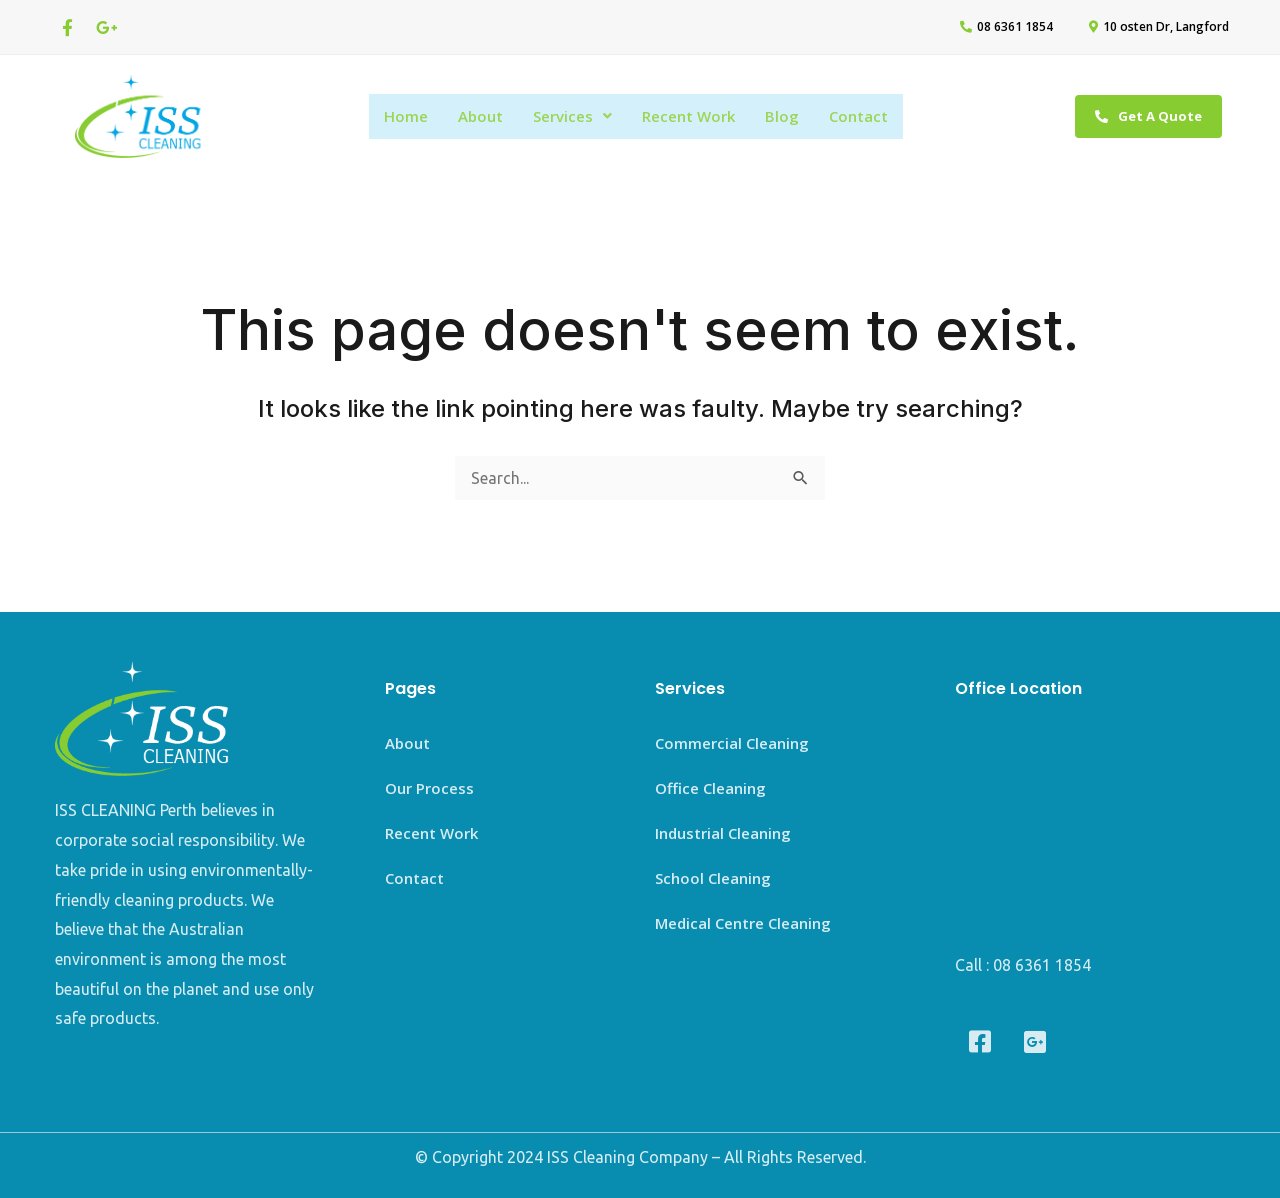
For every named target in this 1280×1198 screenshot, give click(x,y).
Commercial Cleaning (732, 743)
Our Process (429, 788)
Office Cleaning (710, 788)
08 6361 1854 (1042, 965)
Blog (782, 116)
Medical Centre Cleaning (743, 923)
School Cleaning (713, 878)
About (480, 116)
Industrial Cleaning (723, 833)
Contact (858, 116)
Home (406, 116)
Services (572, 116)
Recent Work (688, 116)
